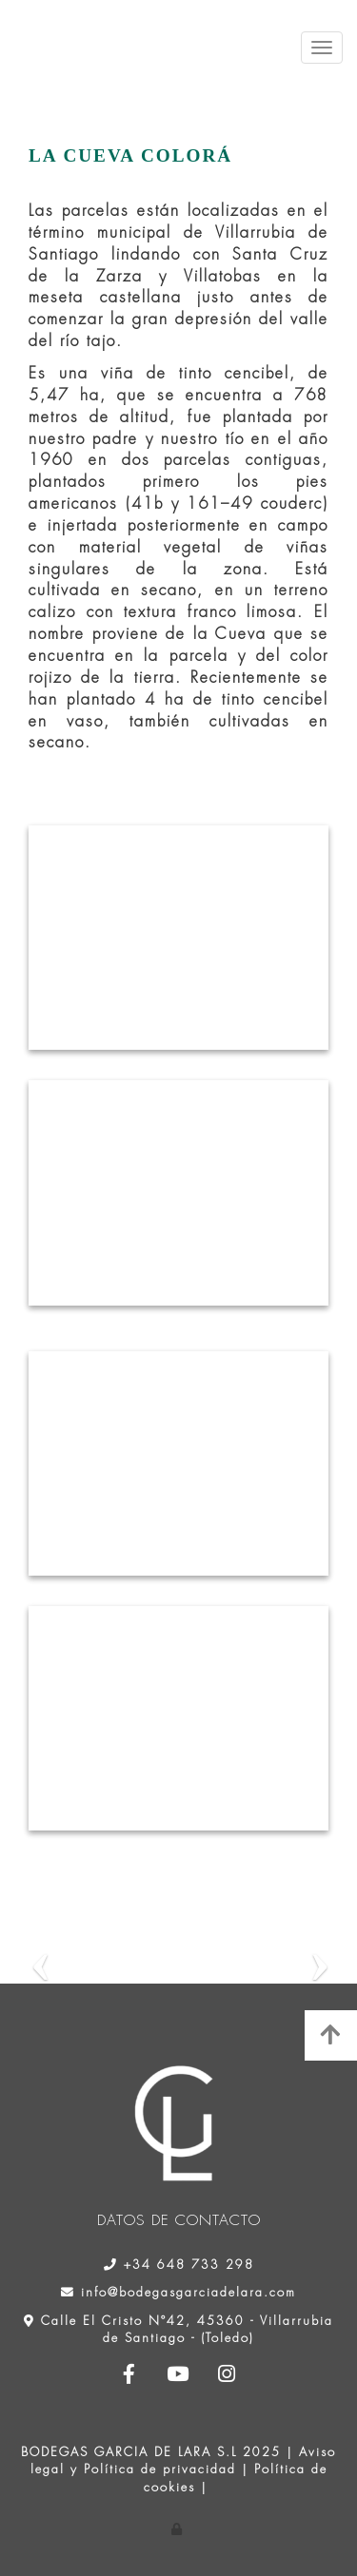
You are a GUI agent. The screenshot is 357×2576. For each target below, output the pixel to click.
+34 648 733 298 (189, 2264)
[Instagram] (228, 2376)
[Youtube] (179, 2376)
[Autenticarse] (179, 2529)
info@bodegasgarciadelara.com (188, 2292)
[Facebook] (129, 2376)
